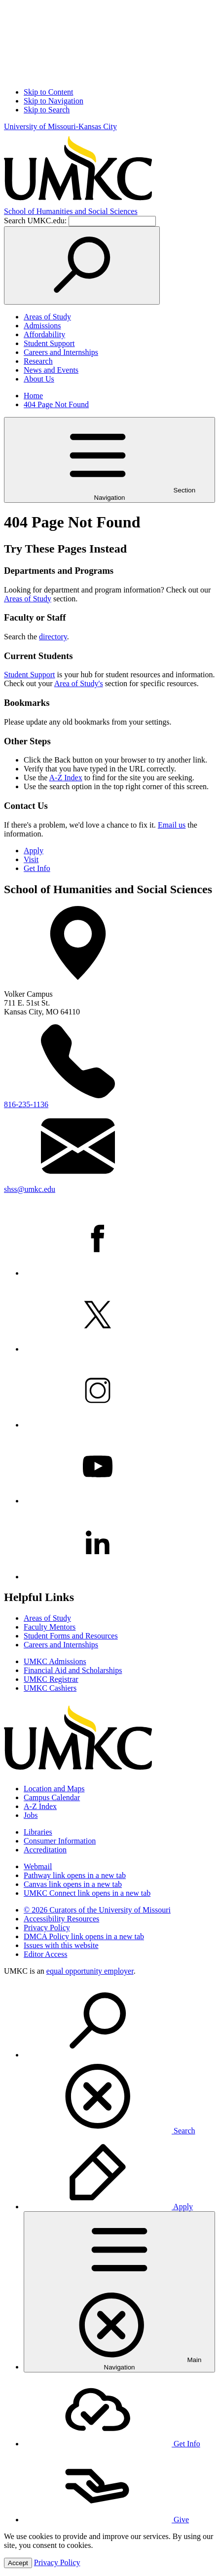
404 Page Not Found (56, 404)
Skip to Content (48, 92)
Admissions (42, 325)
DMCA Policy (84, 1936)
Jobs (30, 1815)
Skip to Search (47, 109)
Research (38, 361)
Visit (31, 859)
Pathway (75, 1875)
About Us (39, 379)
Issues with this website (61, 1945)
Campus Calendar (52, 1797)
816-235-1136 (26, 1104)
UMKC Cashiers (50, 1688)
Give (106, 2519)
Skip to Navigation (53, 101)
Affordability (44, 334)
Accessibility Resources (61, 1919)
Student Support (49, 343)
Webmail (38, 1866)
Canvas (73, 1884)
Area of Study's (78, 683)
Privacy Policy (47, 1927)
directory (53, 636)
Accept (18, 2563)
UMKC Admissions (55, 1661)
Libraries (38, 1832)
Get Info (37, 868)
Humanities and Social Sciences (71, 211)
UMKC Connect (87, 1893)
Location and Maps (54, 1788)
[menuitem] (119, 2059)
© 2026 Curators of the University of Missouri (97, 1910)
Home (33, 395)
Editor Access (45, 1954)
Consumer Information (60, 1841)
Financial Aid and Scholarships (73, 1670)
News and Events (51, 370)
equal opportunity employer (90, 1971)
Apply (33, 850)
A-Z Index (65, 777)
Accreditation (45, 1849)
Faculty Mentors (49, 1627)
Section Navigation (109, 459)
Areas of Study (47, 317)
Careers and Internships (61, 352)
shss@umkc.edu (29, 1189)
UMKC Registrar (51, 1679)
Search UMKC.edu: (35, 220)
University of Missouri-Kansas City (60, 126)
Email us (171, 825)
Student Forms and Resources (71, 1636)
